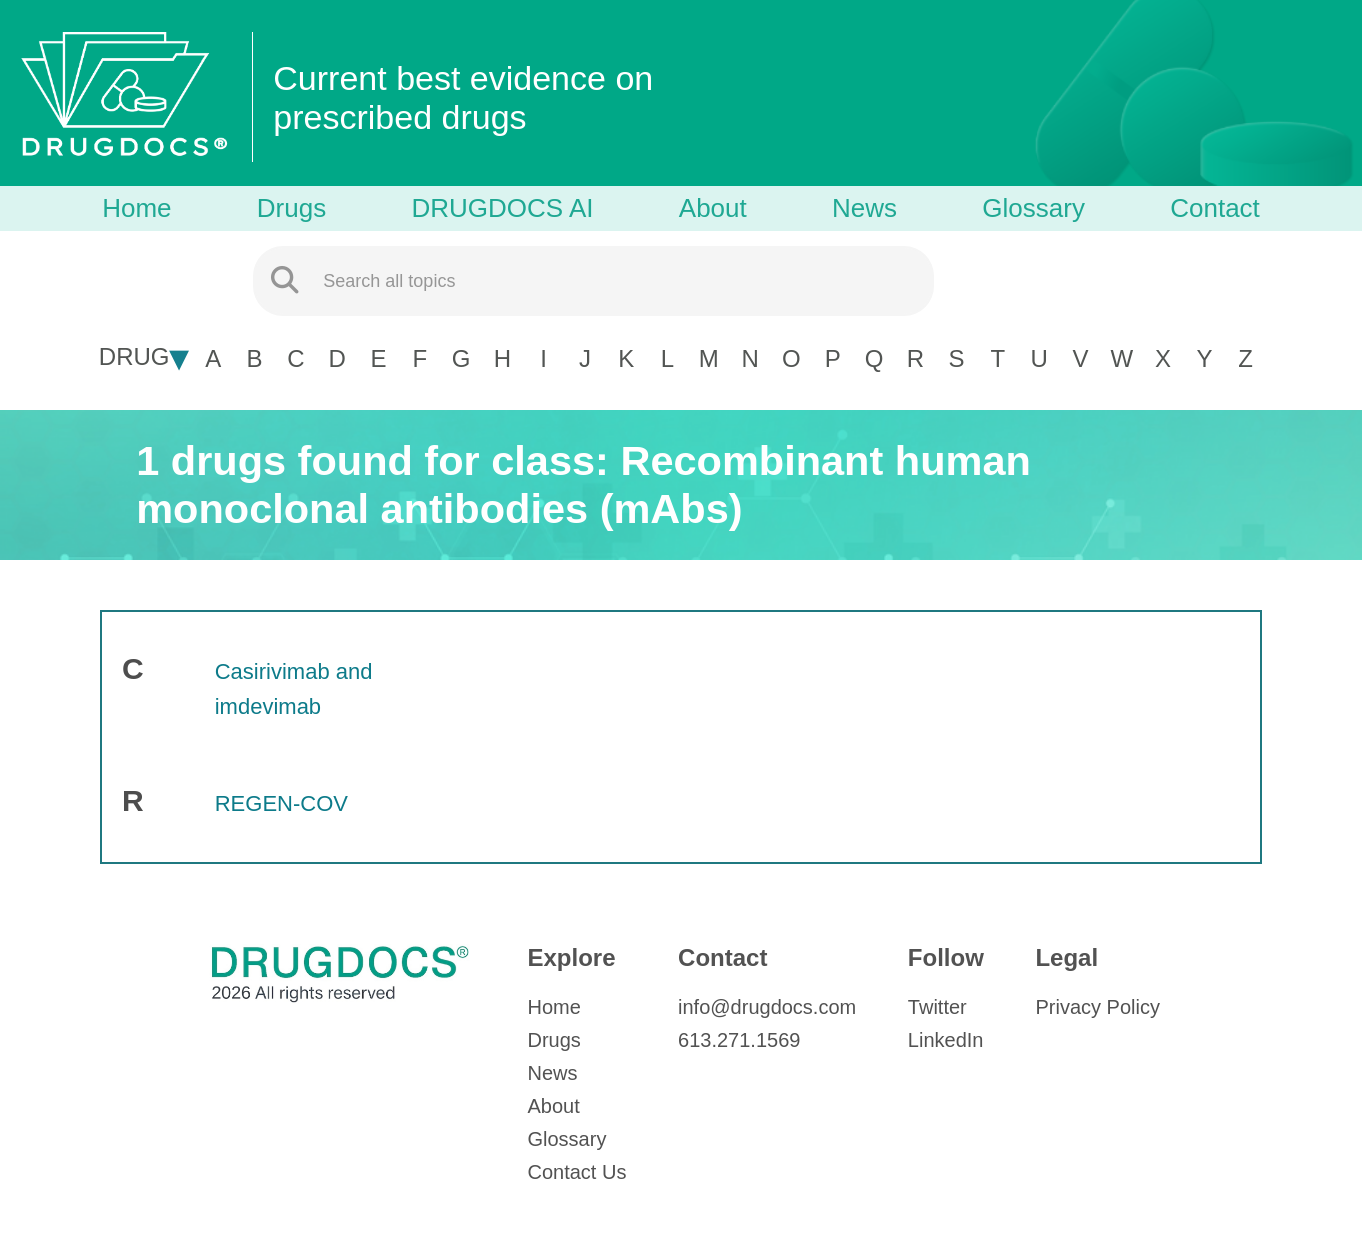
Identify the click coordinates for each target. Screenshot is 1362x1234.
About (713, 208)
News (864, 208)
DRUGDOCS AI (502, 208)
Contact (1215, 208)
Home (136, 208)
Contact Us (576, 1172)
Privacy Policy (1097, 1007)
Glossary (1033, 208)
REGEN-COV (281, 803)
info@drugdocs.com (767, 1007)
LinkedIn (946, 1040)
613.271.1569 (739, 1040)
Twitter (937, 1007)
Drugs (291, 208)
